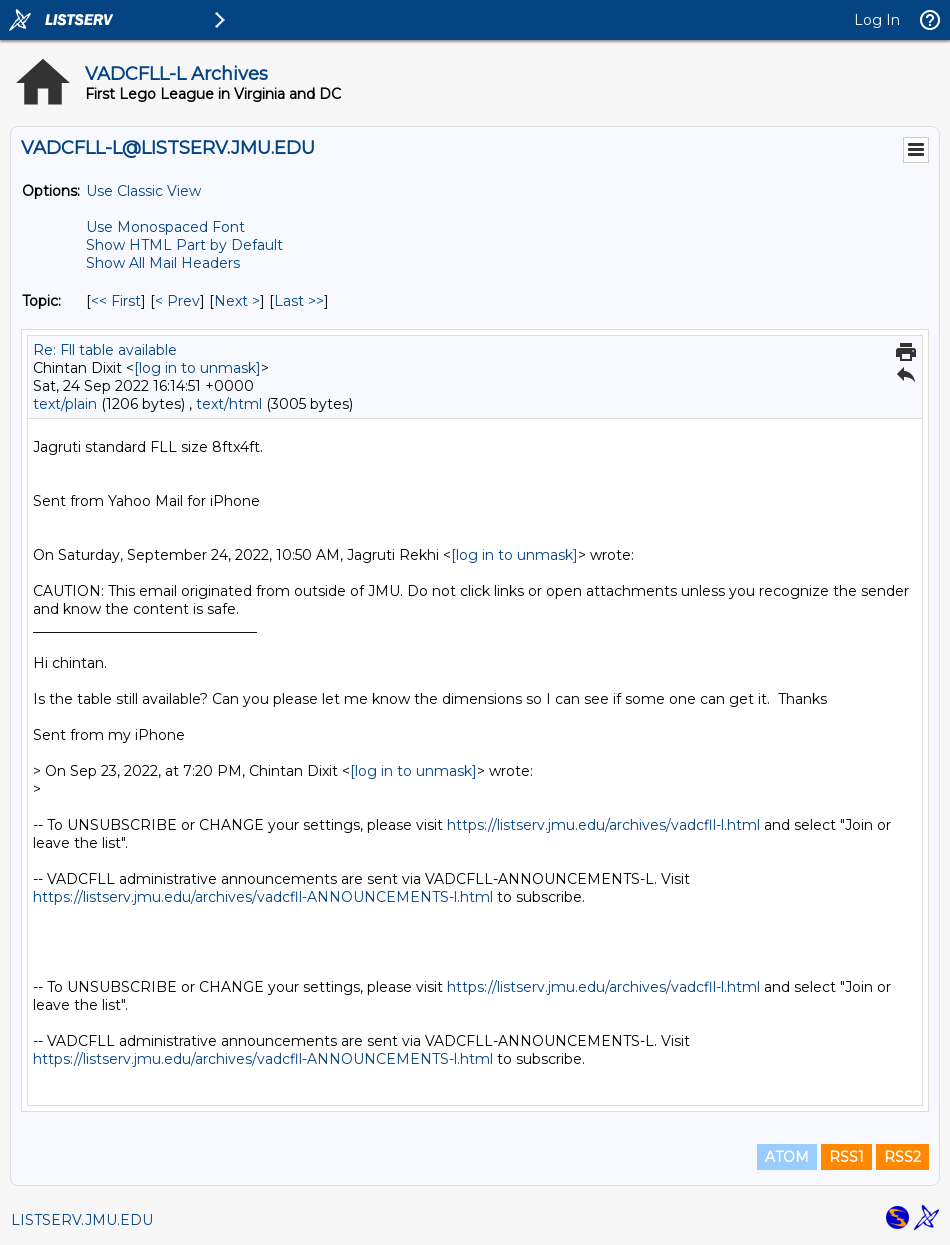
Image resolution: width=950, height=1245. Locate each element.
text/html (229, 404)
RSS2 (902, 1157)
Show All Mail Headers (163, 263)
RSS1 (846, 1157)
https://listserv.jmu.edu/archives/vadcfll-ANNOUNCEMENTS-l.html (263, 897)
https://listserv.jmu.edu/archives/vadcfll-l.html (603, 825)
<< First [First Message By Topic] (116, 301)
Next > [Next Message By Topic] (237, 301)
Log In (877, 20)
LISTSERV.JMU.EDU (82, 1220)
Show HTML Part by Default (184, 245)
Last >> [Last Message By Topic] (299, 301)
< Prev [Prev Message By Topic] (177, 301)
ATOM (787, 1157)
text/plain (65, 404)
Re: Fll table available (105, 350)
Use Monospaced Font (165, 227)
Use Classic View (143, 191)
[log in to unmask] (197, 368)
